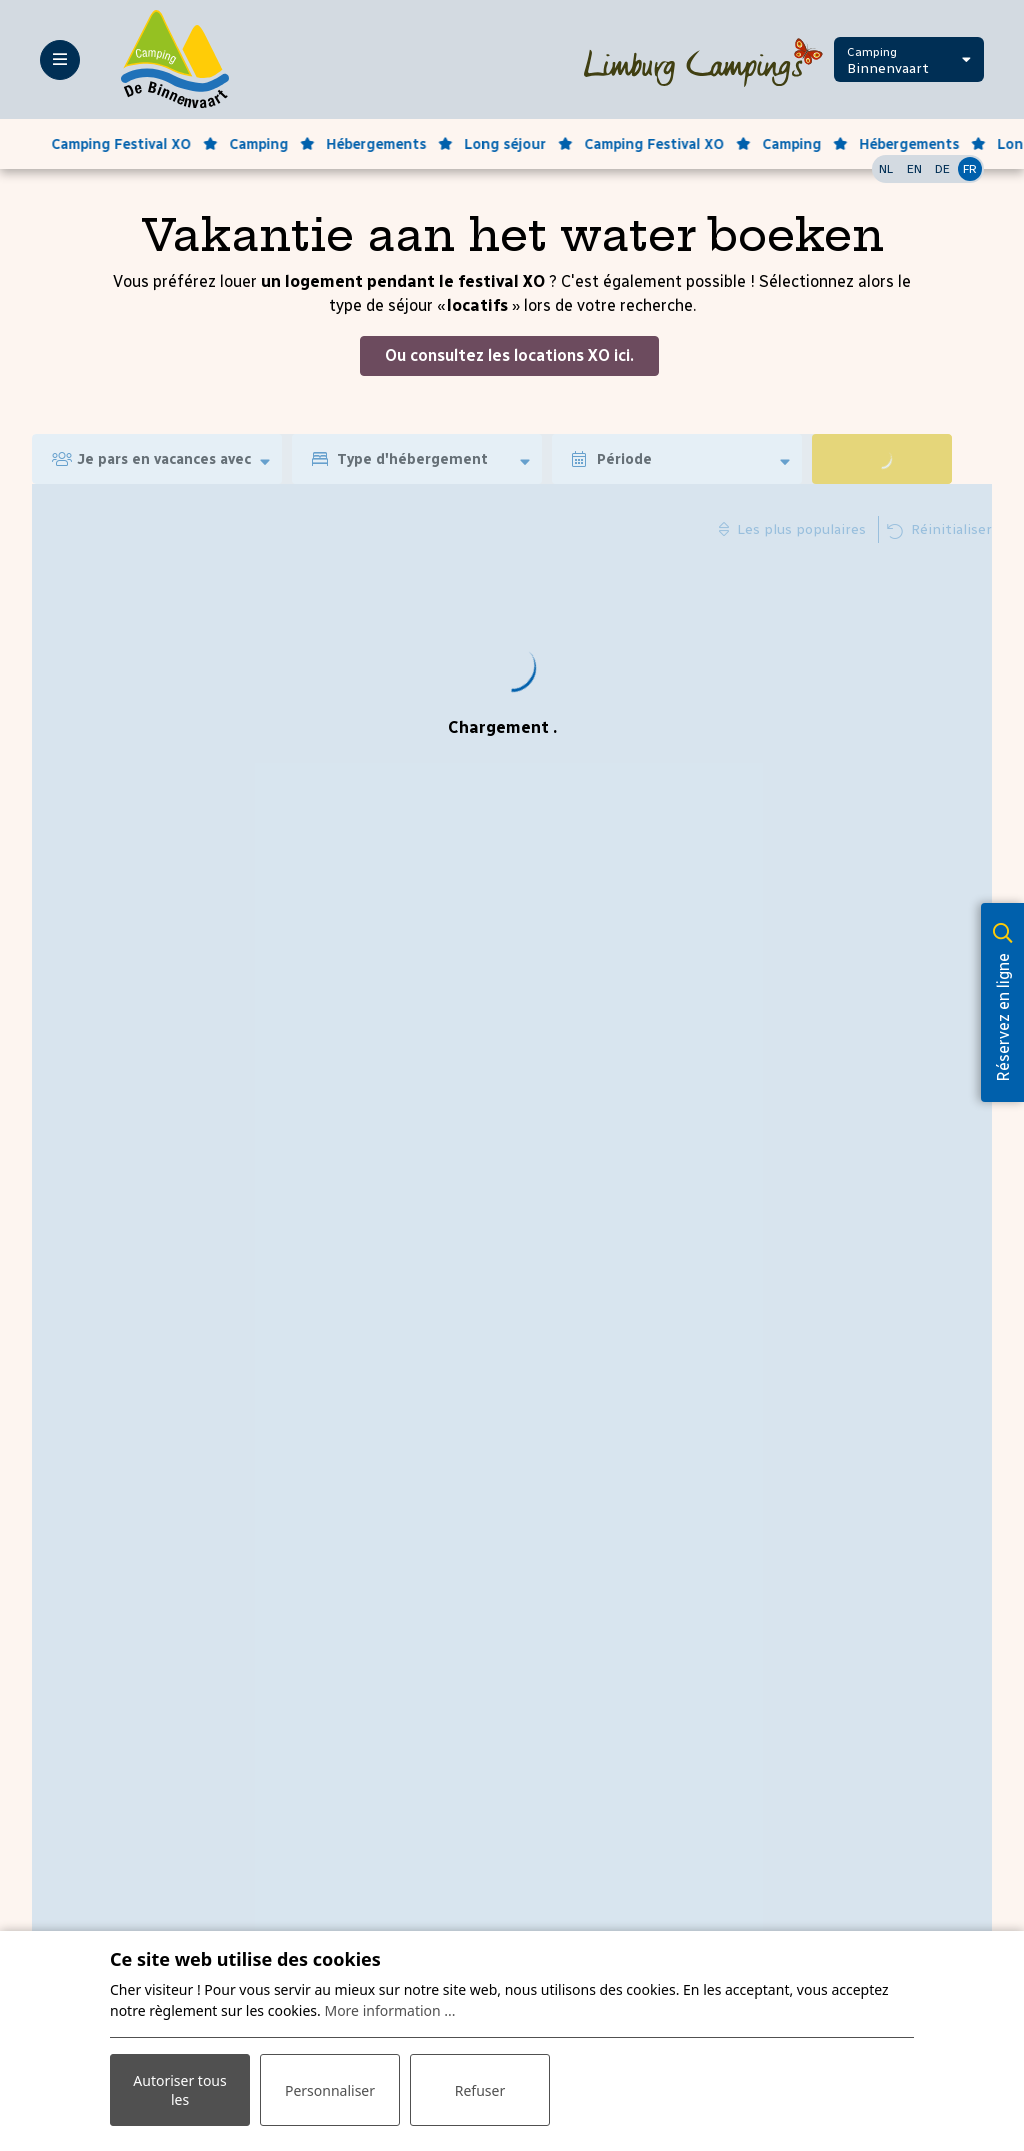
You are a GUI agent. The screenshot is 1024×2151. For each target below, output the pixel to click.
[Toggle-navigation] (60, 60)
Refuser (480, 2090)
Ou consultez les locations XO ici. (509, 355)
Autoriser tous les (179, 2090)
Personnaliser (330, 2090)
